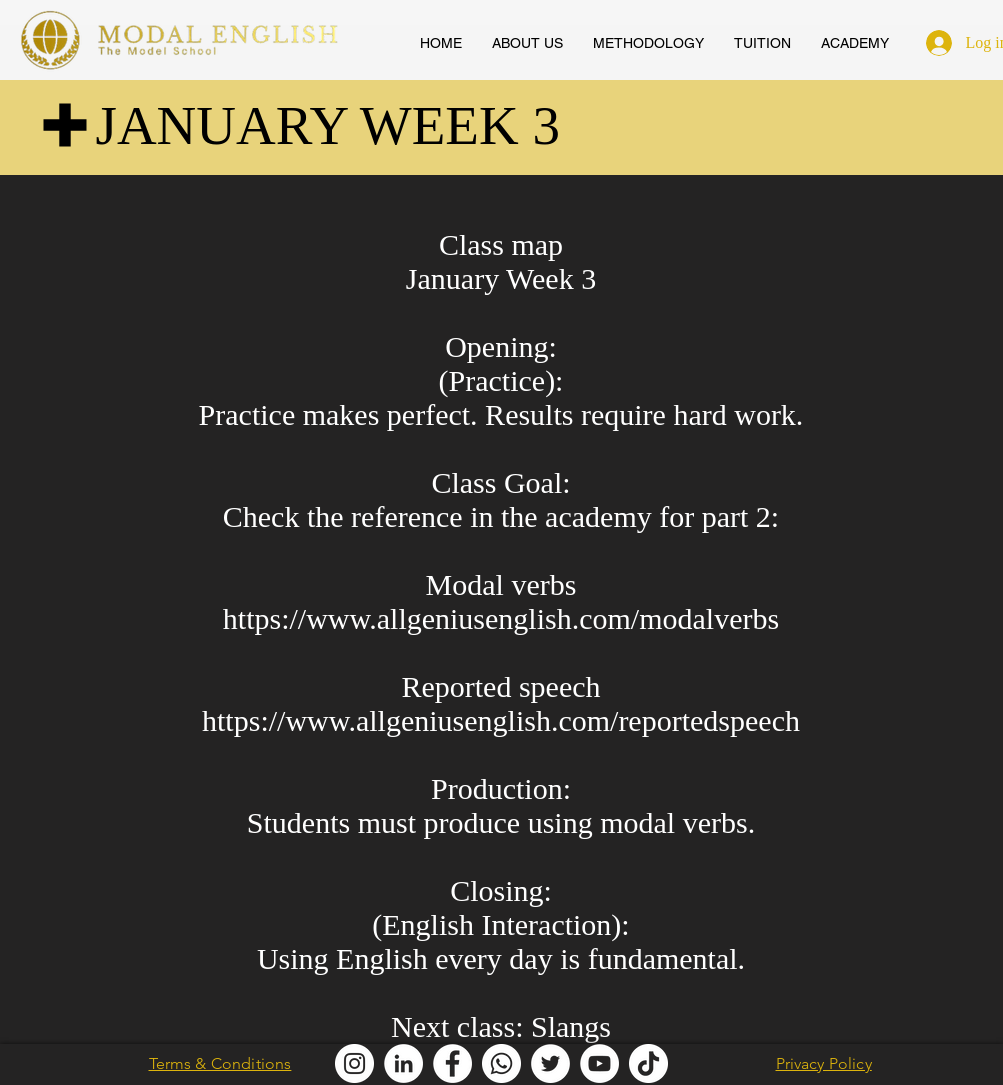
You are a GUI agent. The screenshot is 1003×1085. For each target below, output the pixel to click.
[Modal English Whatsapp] (501, 1063)
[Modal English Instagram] (354, 1063)
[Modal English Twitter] (550, 1063)
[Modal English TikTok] (648, 1063)
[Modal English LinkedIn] (403, 1063)
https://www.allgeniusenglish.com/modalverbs (501, 618)
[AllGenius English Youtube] (599, 1063)
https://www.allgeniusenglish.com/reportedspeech (501, 720)
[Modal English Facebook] (452, 1063)
